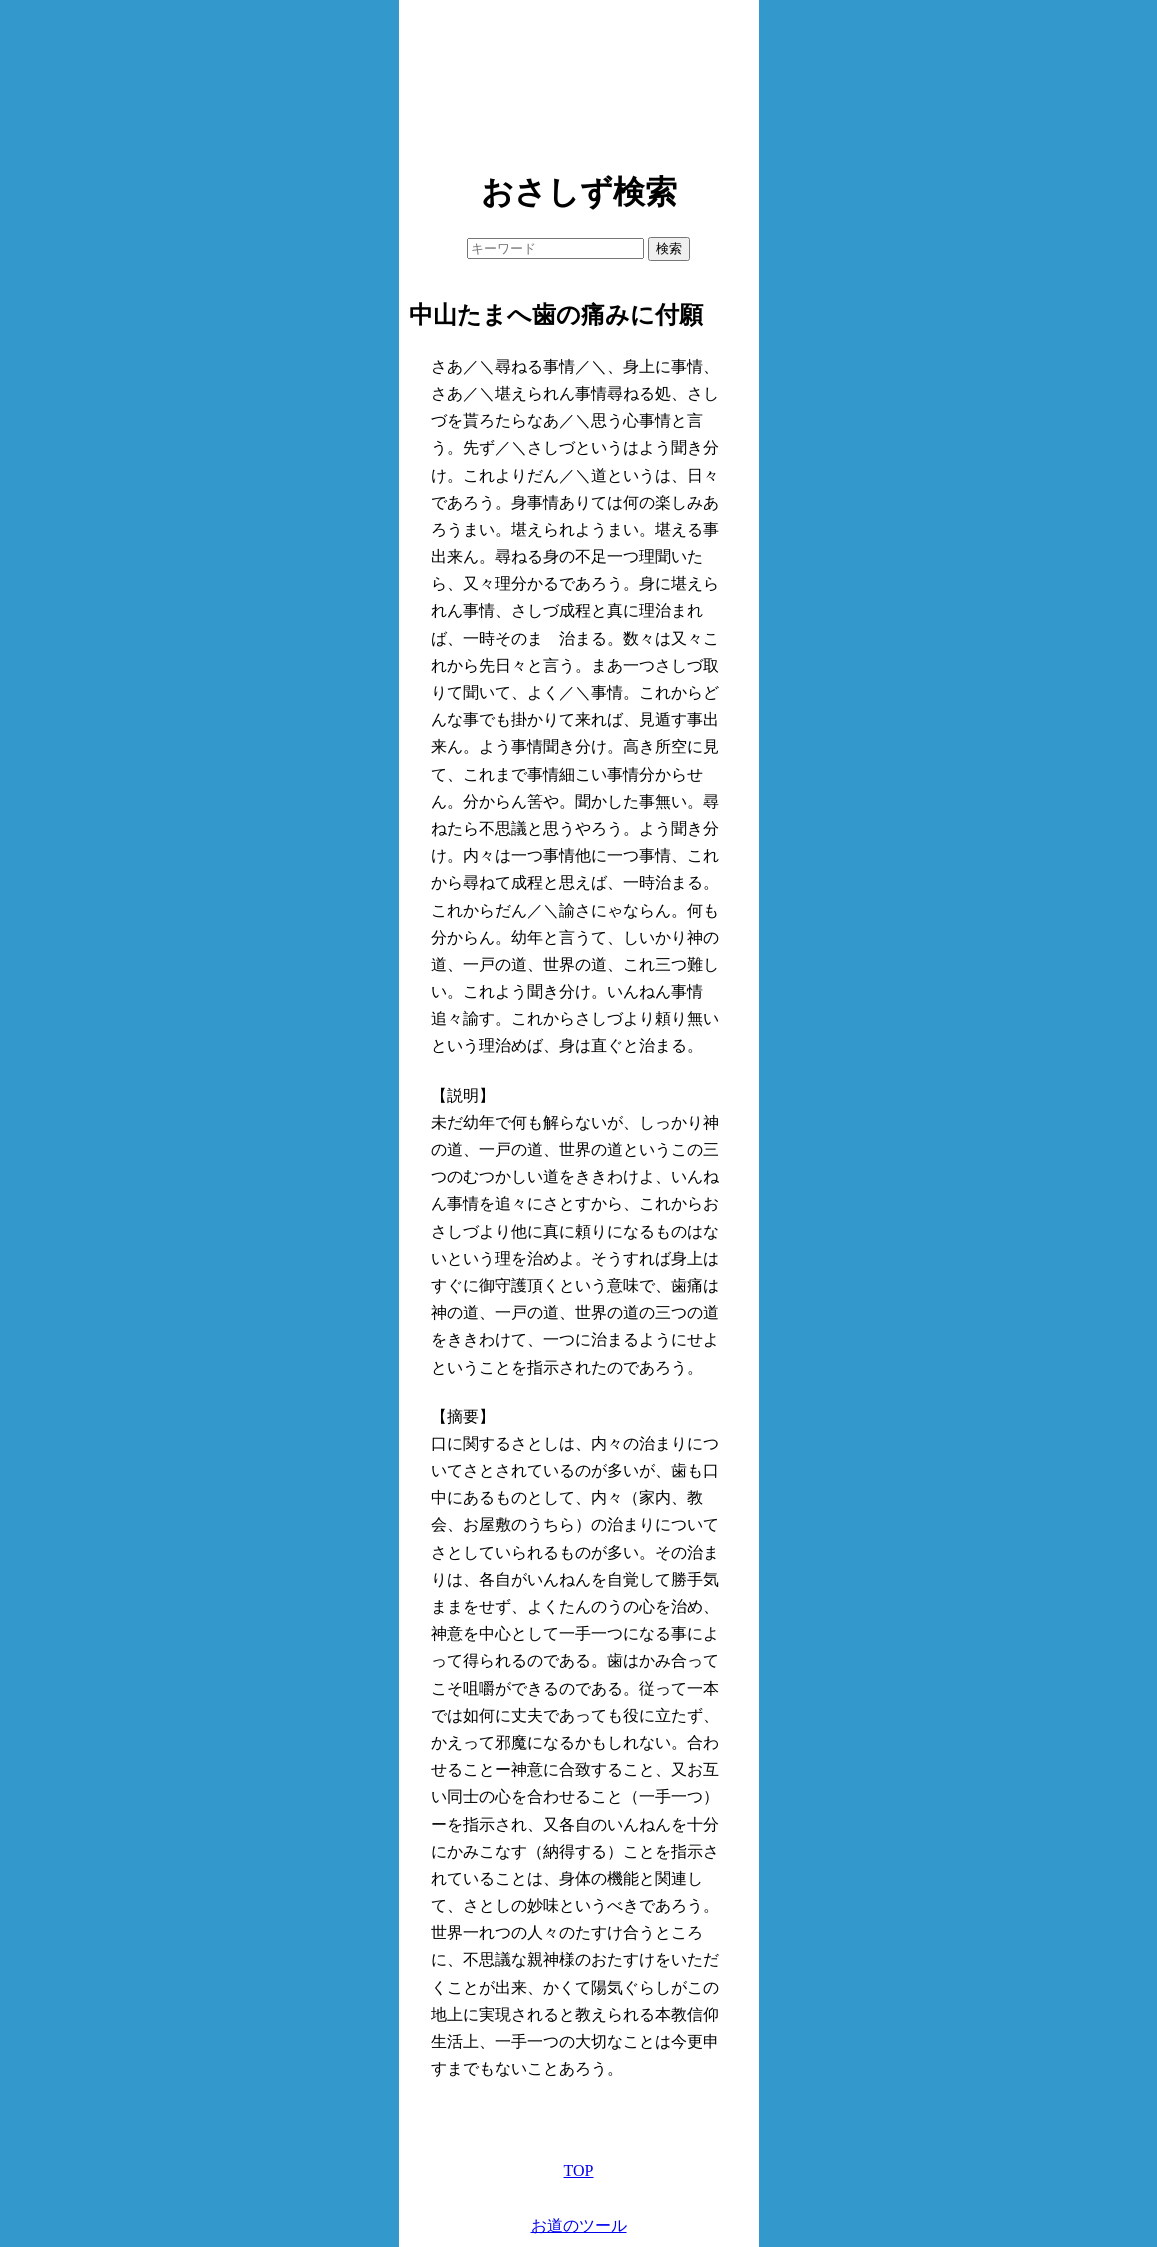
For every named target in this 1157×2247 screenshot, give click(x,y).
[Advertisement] (579, 80)
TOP (579, 2170)
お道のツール (579, 2225)
